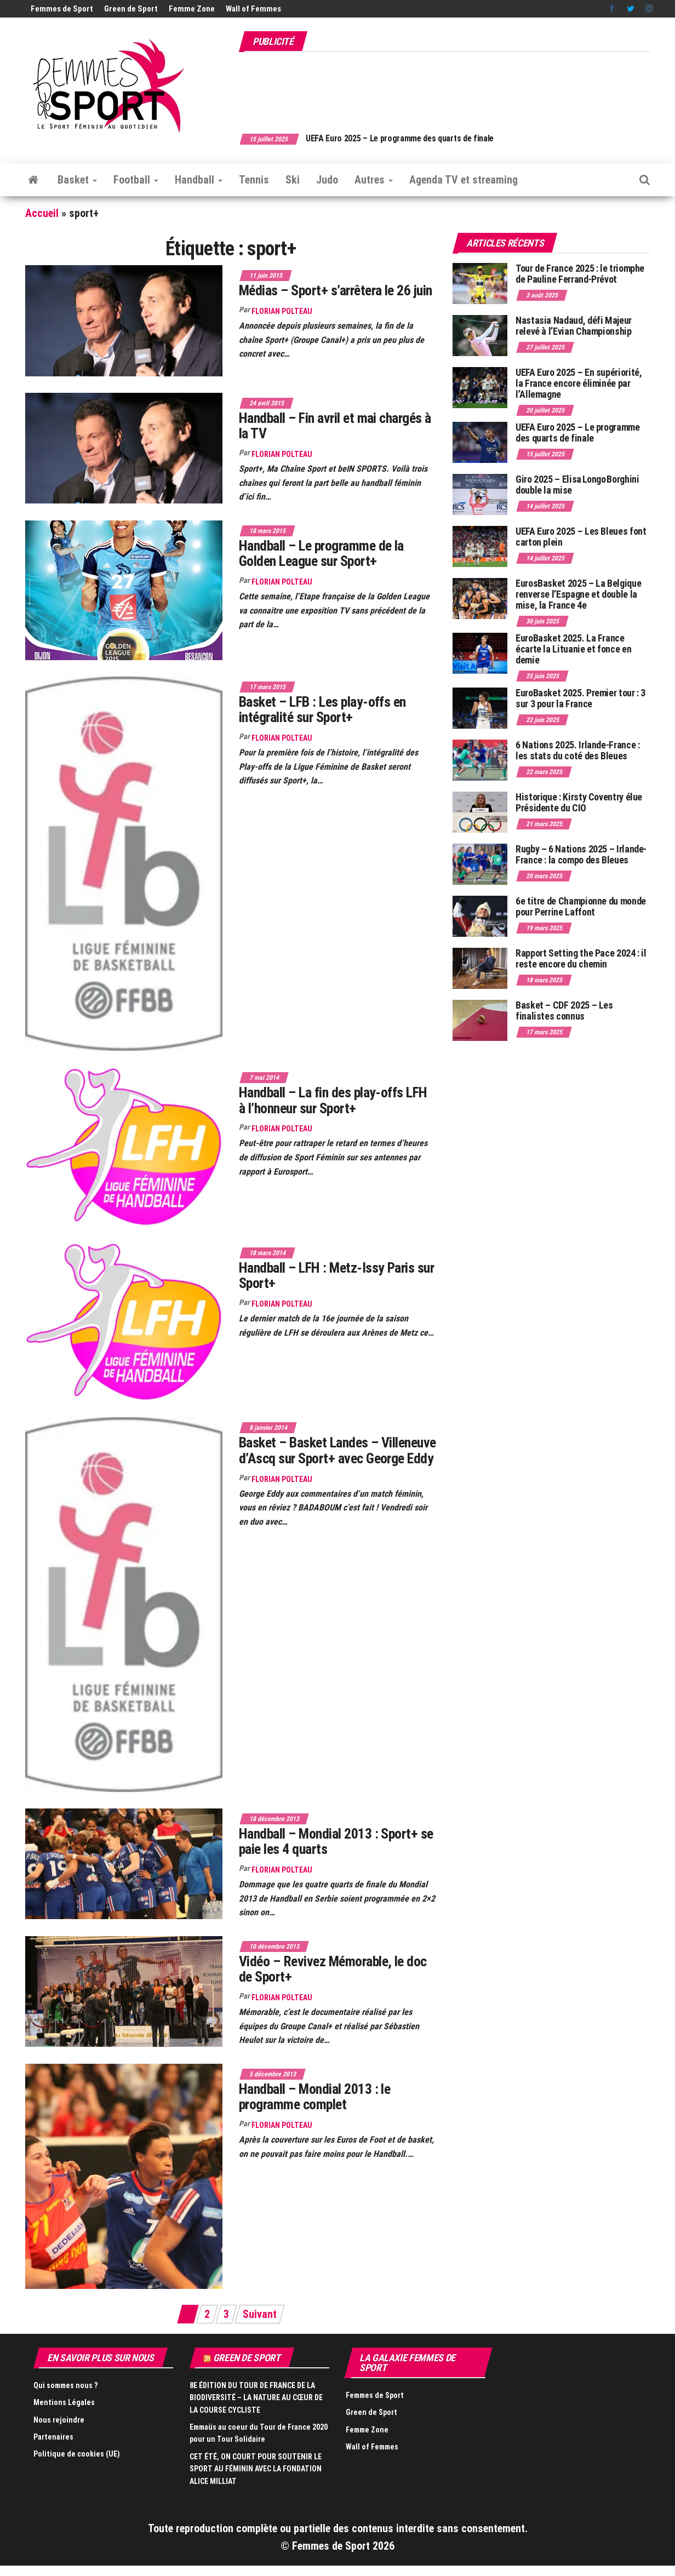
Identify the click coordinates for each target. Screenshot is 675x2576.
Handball (198, 179)
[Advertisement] (450, 86)
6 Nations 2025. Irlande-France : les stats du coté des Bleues (577, 750)
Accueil (42, 213)
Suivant (260, 2314)
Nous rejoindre (58, 2419)
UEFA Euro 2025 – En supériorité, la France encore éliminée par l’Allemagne (579, 383)
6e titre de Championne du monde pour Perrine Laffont (581, 906)
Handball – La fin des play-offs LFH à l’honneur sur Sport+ (333, 1100)
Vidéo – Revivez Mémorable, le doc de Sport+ (333, 1969)
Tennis (254, 179)
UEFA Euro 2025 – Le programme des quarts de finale (416, 138)
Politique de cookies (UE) (76, 2453)
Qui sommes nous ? (65, 2385)
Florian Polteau (281, 311)
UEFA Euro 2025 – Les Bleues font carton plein (581, 536)
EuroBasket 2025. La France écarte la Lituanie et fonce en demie (573, 649)
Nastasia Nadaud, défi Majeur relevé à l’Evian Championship (574, 325)
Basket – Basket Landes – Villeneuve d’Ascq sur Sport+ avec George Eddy (337, 1450)
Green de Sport (131, 9)
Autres (373, 179)
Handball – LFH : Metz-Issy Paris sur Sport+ (336, 1276)
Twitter (630, 9)
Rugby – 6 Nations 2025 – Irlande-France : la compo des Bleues (581, 854)
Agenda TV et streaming (463, 179)
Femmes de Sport (62, 9)
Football (135, 179)
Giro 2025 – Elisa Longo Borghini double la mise (577, 484)
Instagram (649, 9)
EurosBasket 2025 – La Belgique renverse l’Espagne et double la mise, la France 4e (578, 594)
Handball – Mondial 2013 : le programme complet (314, 2097)
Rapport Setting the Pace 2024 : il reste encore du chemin (581, 958)
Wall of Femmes (253, 9)
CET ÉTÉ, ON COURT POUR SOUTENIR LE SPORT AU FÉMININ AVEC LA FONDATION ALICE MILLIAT (256, 2469)
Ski (292, 179)
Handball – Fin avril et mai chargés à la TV (335, 426)
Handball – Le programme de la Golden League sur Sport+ (321, 553)
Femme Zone (192, 9)
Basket (77, 179)
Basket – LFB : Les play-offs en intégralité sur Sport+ (322, 710)
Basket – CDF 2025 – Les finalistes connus (564, 1010)
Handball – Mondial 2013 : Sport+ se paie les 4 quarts (336, 1841)
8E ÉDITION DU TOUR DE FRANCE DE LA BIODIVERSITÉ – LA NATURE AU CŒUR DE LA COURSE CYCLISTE (256, 2397)
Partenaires (53, 2436)
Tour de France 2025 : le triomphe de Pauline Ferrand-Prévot (580, 273)
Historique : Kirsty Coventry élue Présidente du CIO (579, 802)
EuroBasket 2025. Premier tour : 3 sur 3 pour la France (580, 698)
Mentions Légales (64, 2402)
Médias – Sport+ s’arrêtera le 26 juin (335, 290)
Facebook (612, 9)
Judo (327, 179)
